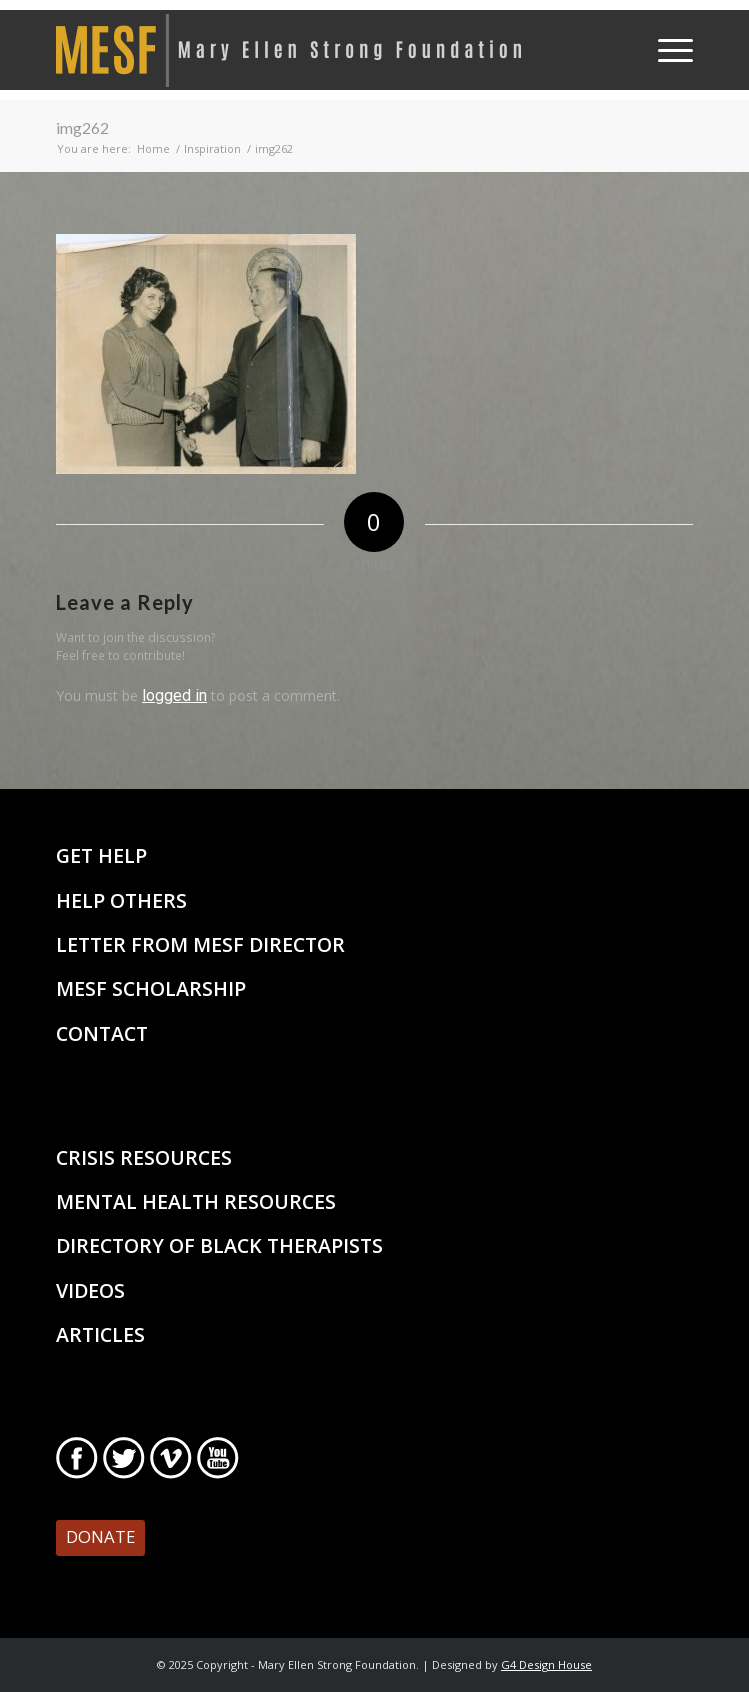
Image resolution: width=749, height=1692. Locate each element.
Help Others (121, 900)
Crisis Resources (144, 1157)
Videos (90, 1290)
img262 (82, 127)
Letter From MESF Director (200, 944)
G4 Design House (546, 1664)
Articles (100, 1334)
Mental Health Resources (196, 1201)
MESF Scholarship (151, 988)
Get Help (101, 855)
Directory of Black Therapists (219, 1245)
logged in (174, 695)
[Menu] (665, 50)
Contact (102, 1033)
